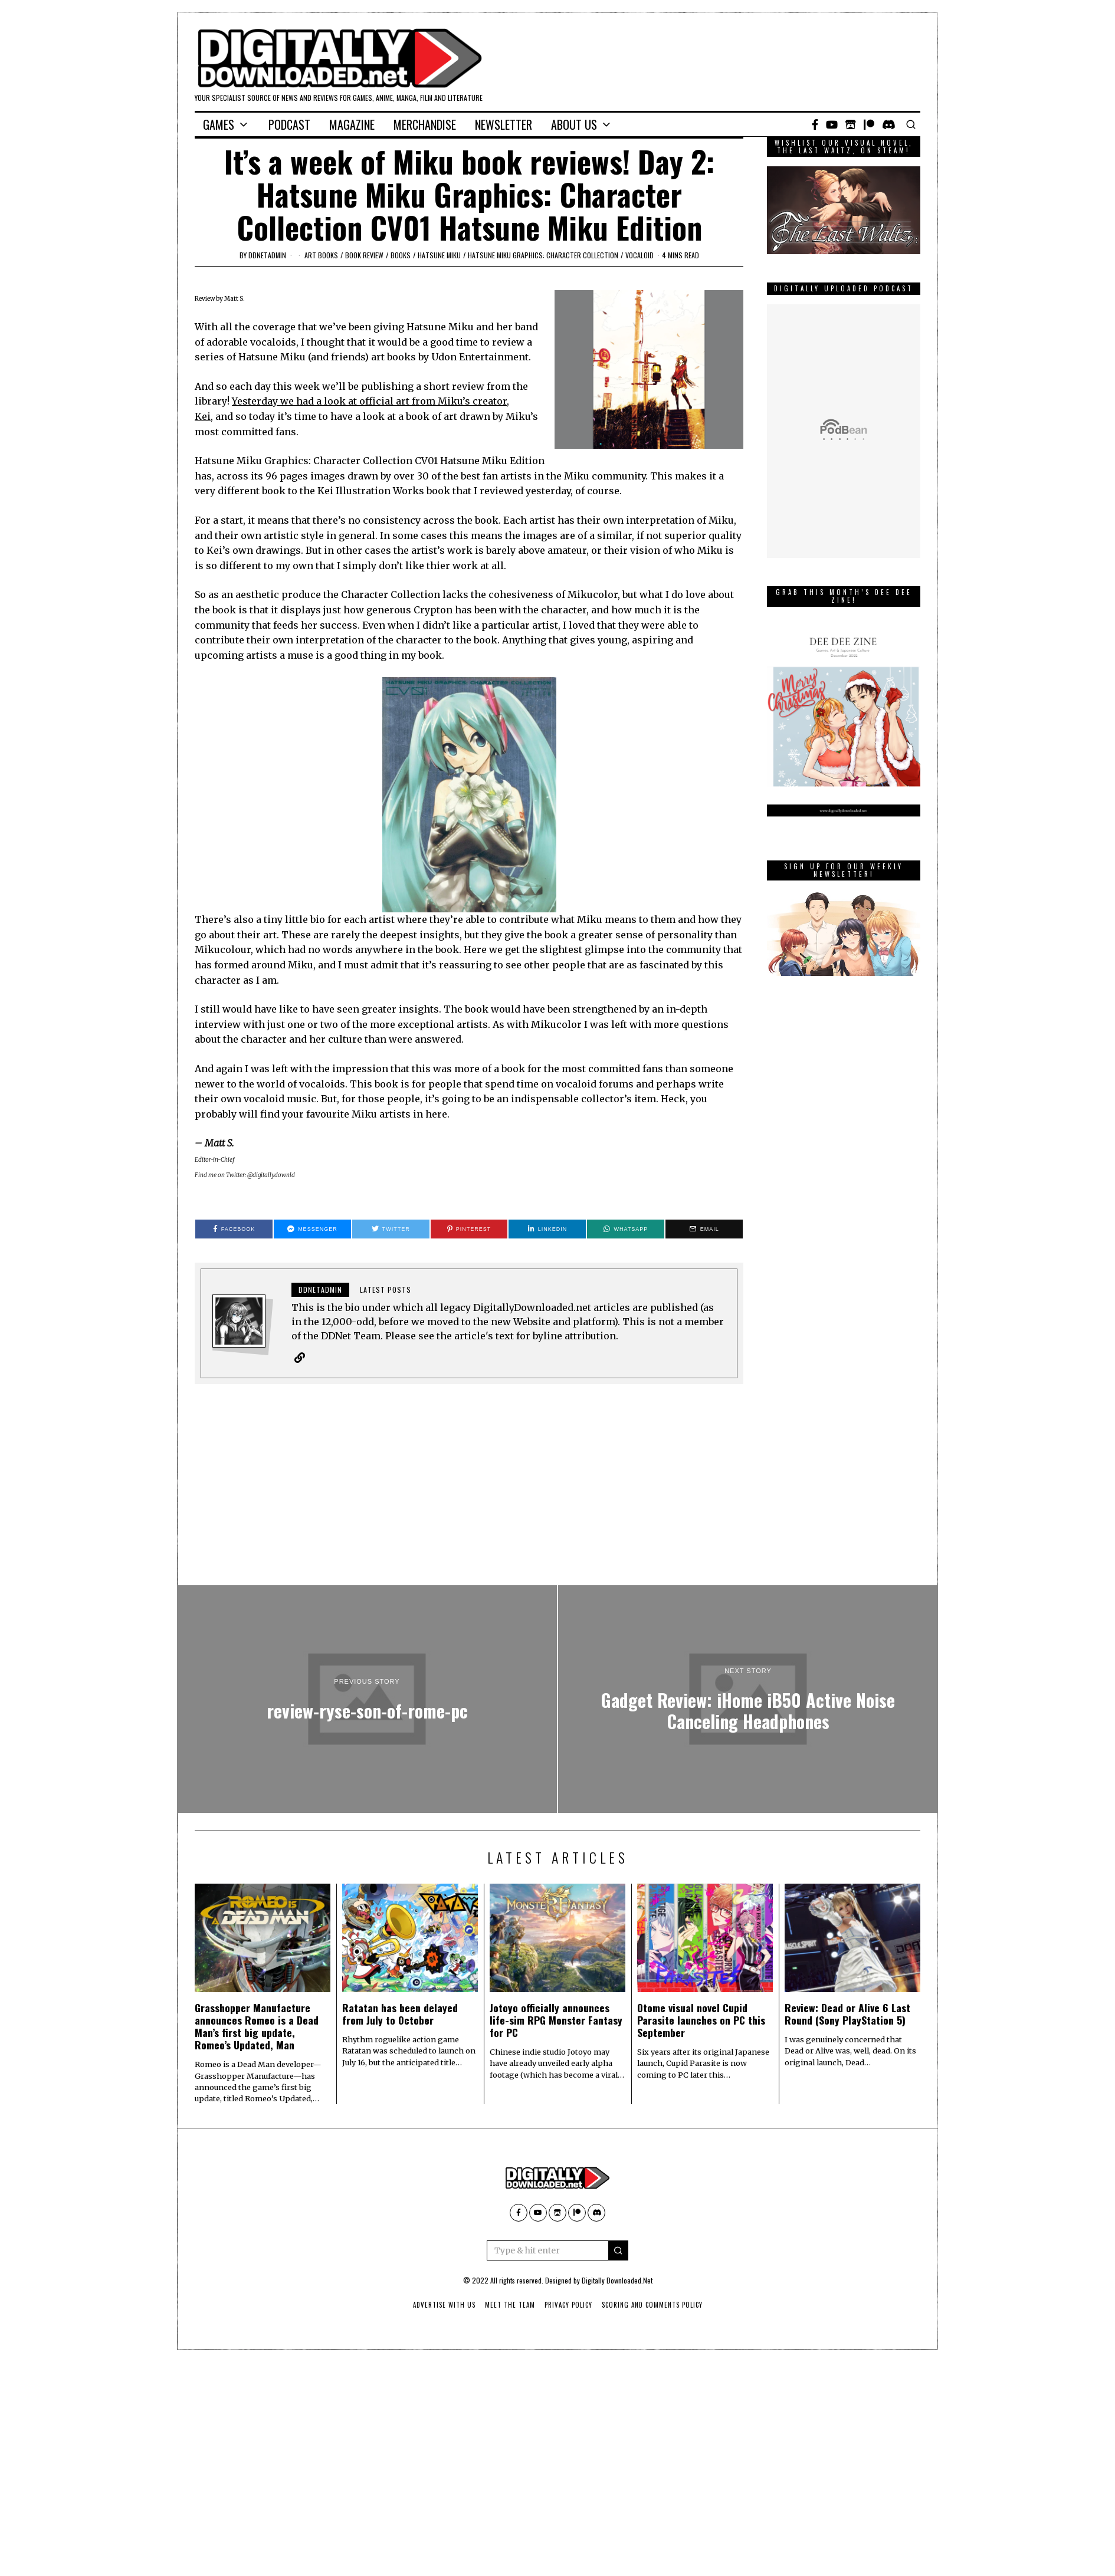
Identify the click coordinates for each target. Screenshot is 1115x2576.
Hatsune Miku (439, 255)
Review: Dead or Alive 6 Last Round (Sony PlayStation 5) (847, 2014)
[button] (618, 2250)
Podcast (289, 124)
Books (401, 255)
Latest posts (385, 1289)
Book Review (364, 255)
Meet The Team (510, 2304)
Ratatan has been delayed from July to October (400, 2014)
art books (321, 255)
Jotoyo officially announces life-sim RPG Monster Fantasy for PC (556, 2020)
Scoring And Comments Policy (652, 2304)
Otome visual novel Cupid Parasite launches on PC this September (701, 2020)
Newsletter (503, 124)
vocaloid (639, 255)
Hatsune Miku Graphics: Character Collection (543, 255)
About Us (574, 124)
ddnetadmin (267, 255)
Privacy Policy (568, 2304)
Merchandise (424, 124)
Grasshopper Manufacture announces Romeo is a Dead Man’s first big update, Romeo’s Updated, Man (257, 2026)
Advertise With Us (444, 2304)
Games (218, 124)
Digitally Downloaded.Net (617, 2280)
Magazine (352, 124)
